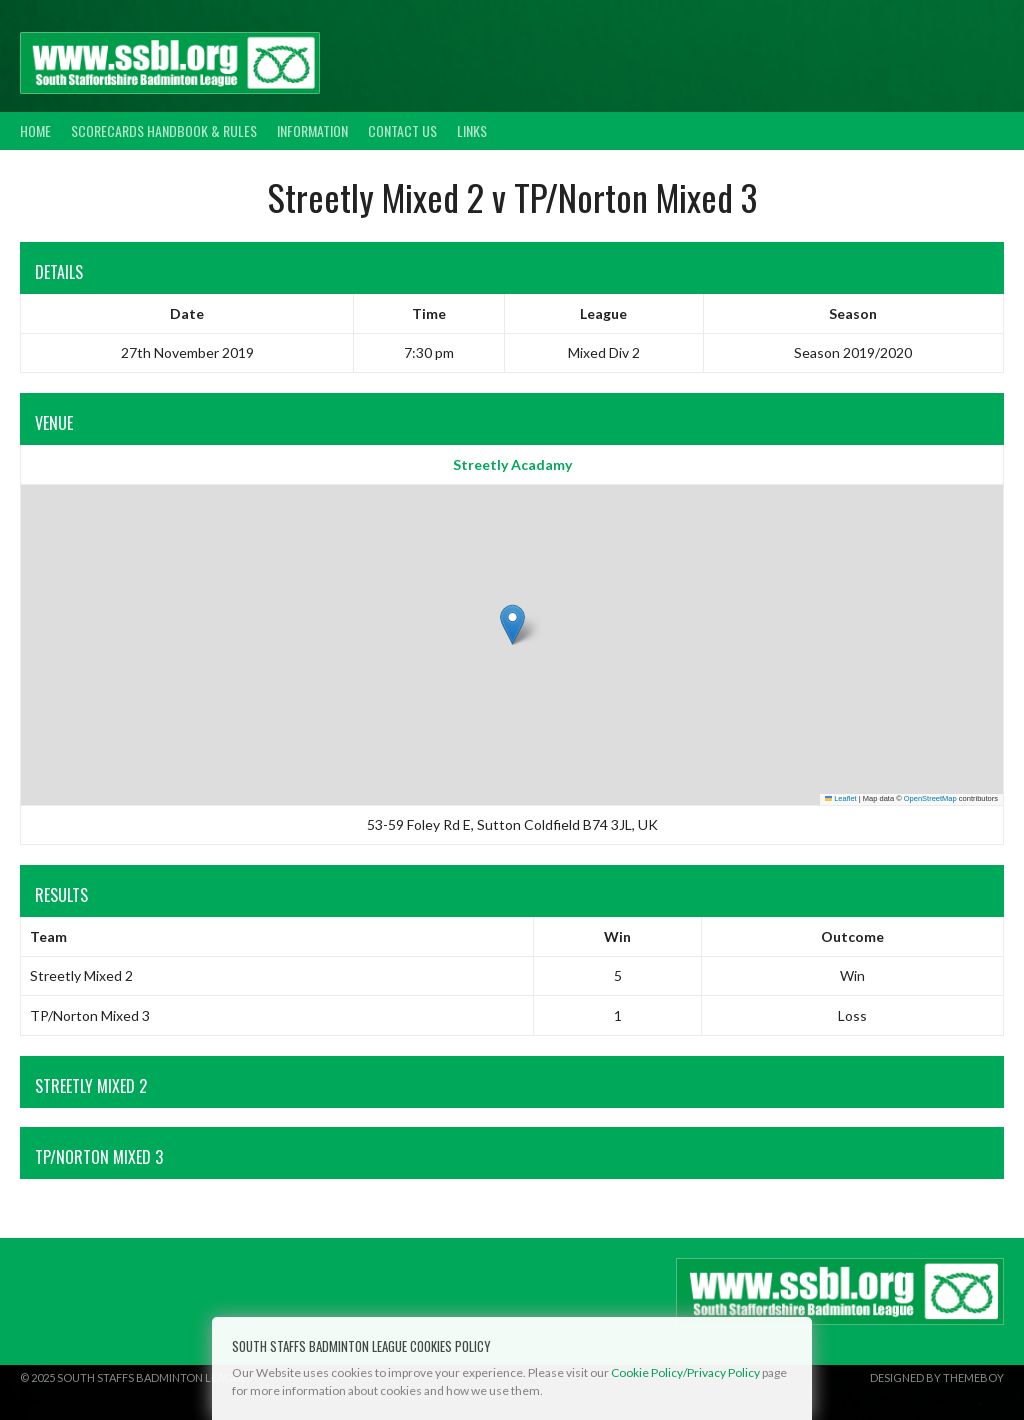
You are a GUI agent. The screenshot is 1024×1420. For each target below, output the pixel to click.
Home (35, 130)
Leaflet (841, 798)
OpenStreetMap (930, 798)
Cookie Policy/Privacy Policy (685, 1372)
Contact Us (402, 130)
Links (472, 130)
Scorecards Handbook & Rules (164, 130)
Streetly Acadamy (512, 464)
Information (312, 130)
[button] (512, 624)
